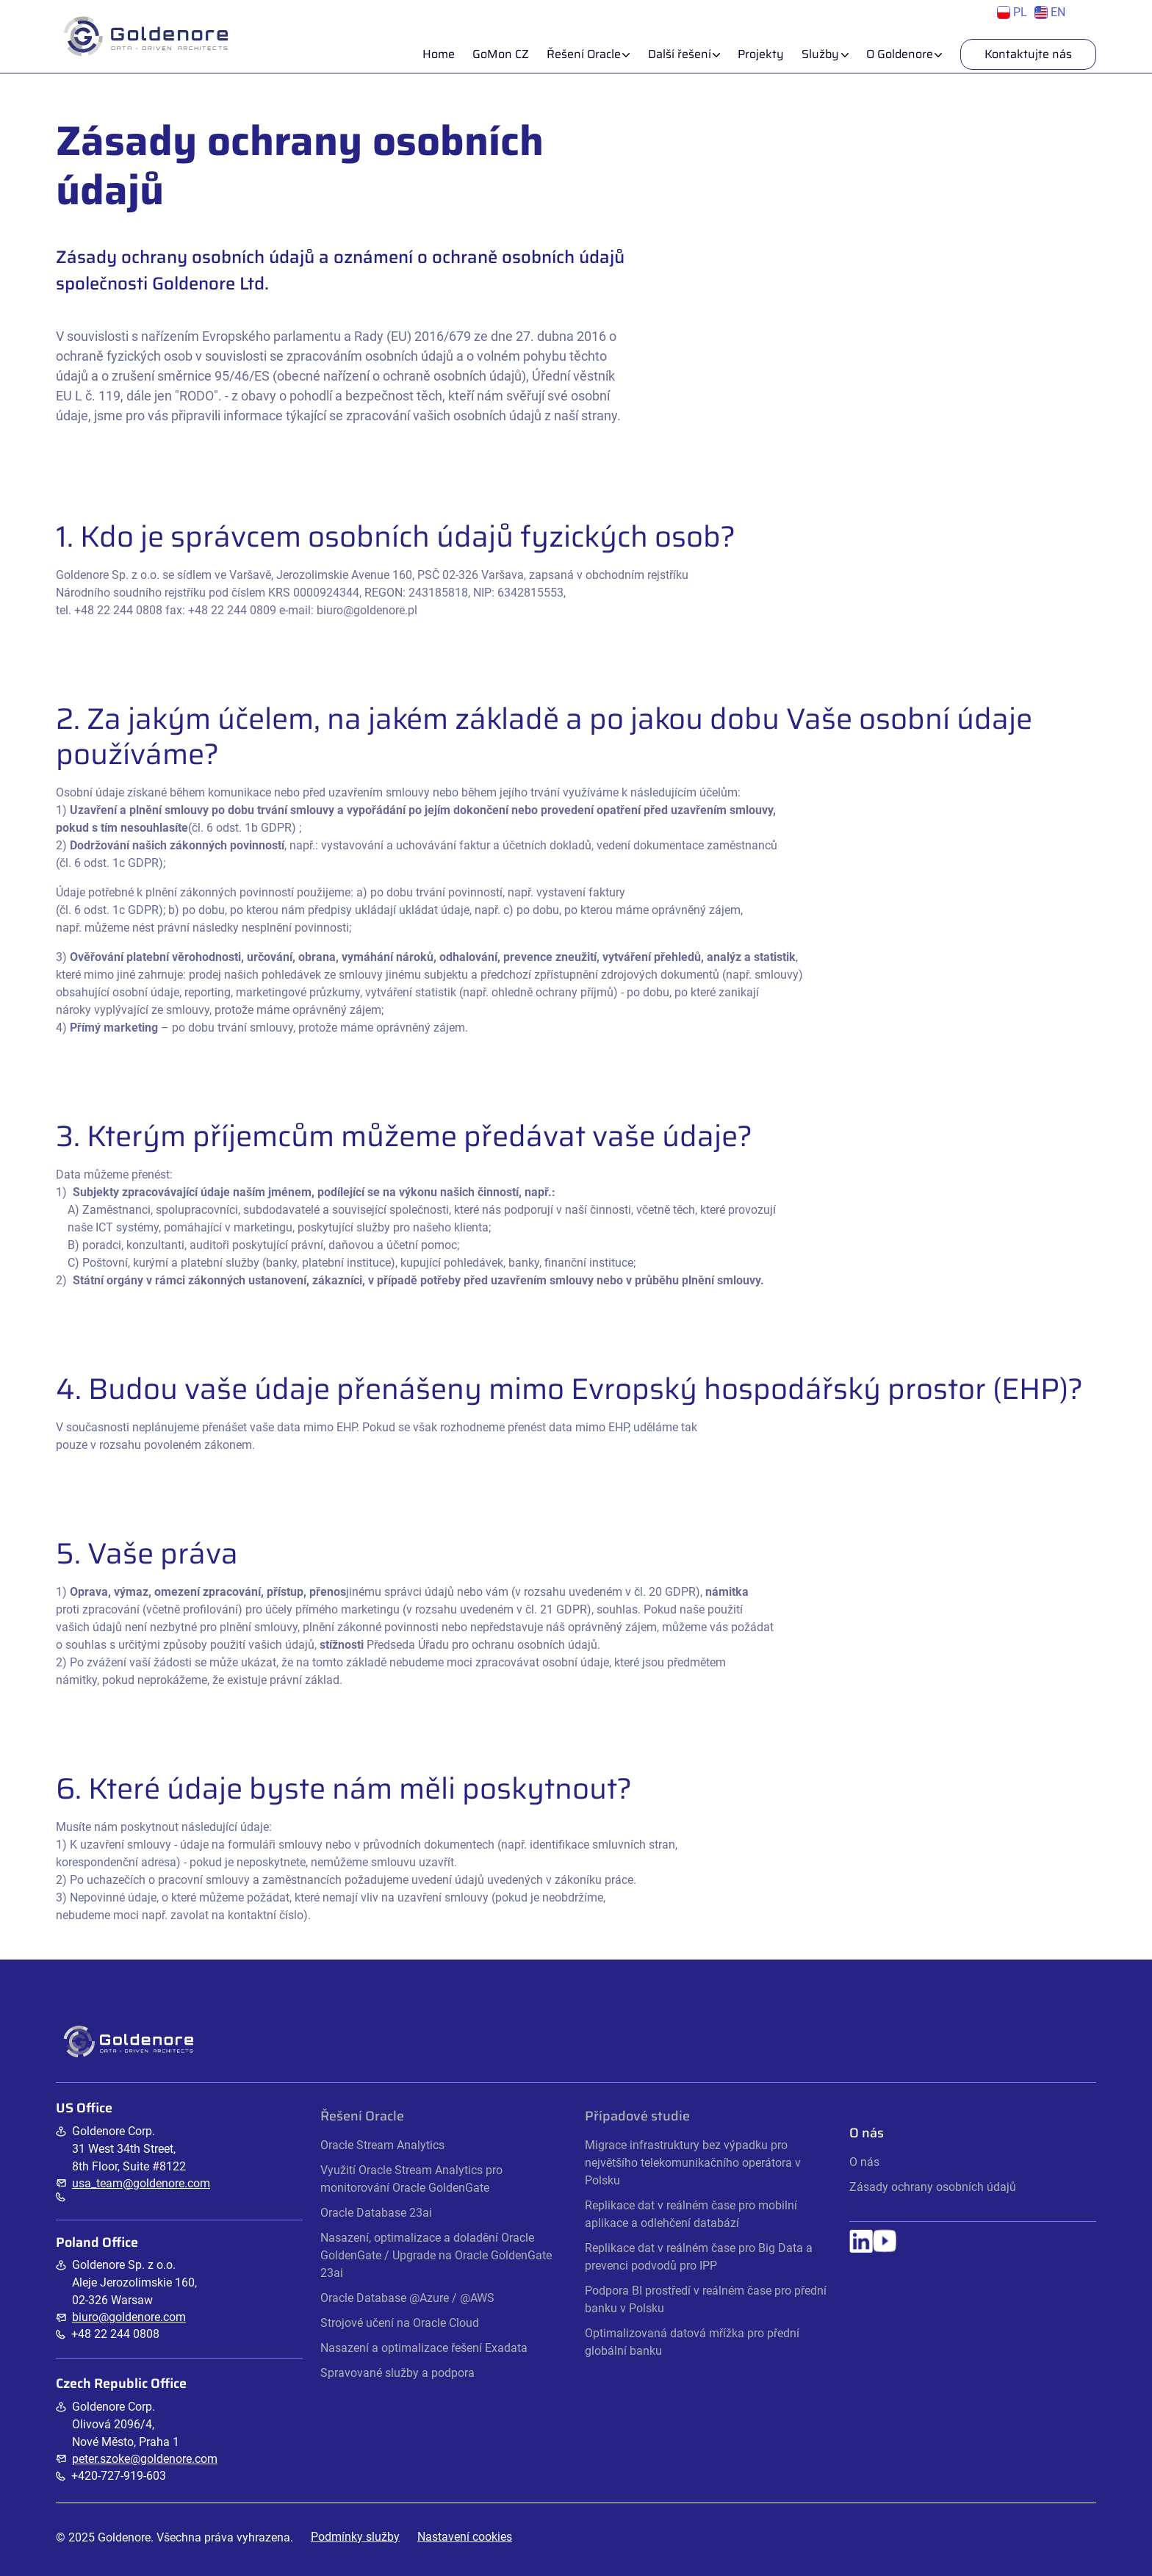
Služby (820, 54)
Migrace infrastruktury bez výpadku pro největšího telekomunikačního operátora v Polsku (693, 2162)
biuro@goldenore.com (129, 2317)
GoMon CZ (500, 54)
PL (1012, 12)
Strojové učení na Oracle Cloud (399, 2323)
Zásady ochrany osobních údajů (932, 2187)
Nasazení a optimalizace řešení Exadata (424, 2348)
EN (1049, 12)
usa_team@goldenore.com (141, 2183)
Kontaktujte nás (1028, 54)
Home (438, 54)
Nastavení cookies (464, 2537)
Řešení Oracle (584, 54)
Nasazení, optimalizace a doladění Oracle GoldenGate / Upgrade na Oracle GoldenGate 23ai (436, 2255)
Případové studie (637, 2116)
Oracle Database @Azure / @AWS (407, 2298)
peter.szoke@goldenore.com (144, 2459)
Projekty (761, 54)
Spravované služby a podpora (397, 2373)
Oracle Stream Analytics (382, 2145)
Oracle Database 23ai (376, 2213)
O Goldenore (899, 54)
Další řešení (679, 54)
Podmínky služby (355, 2537)
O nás (864, 2162)
